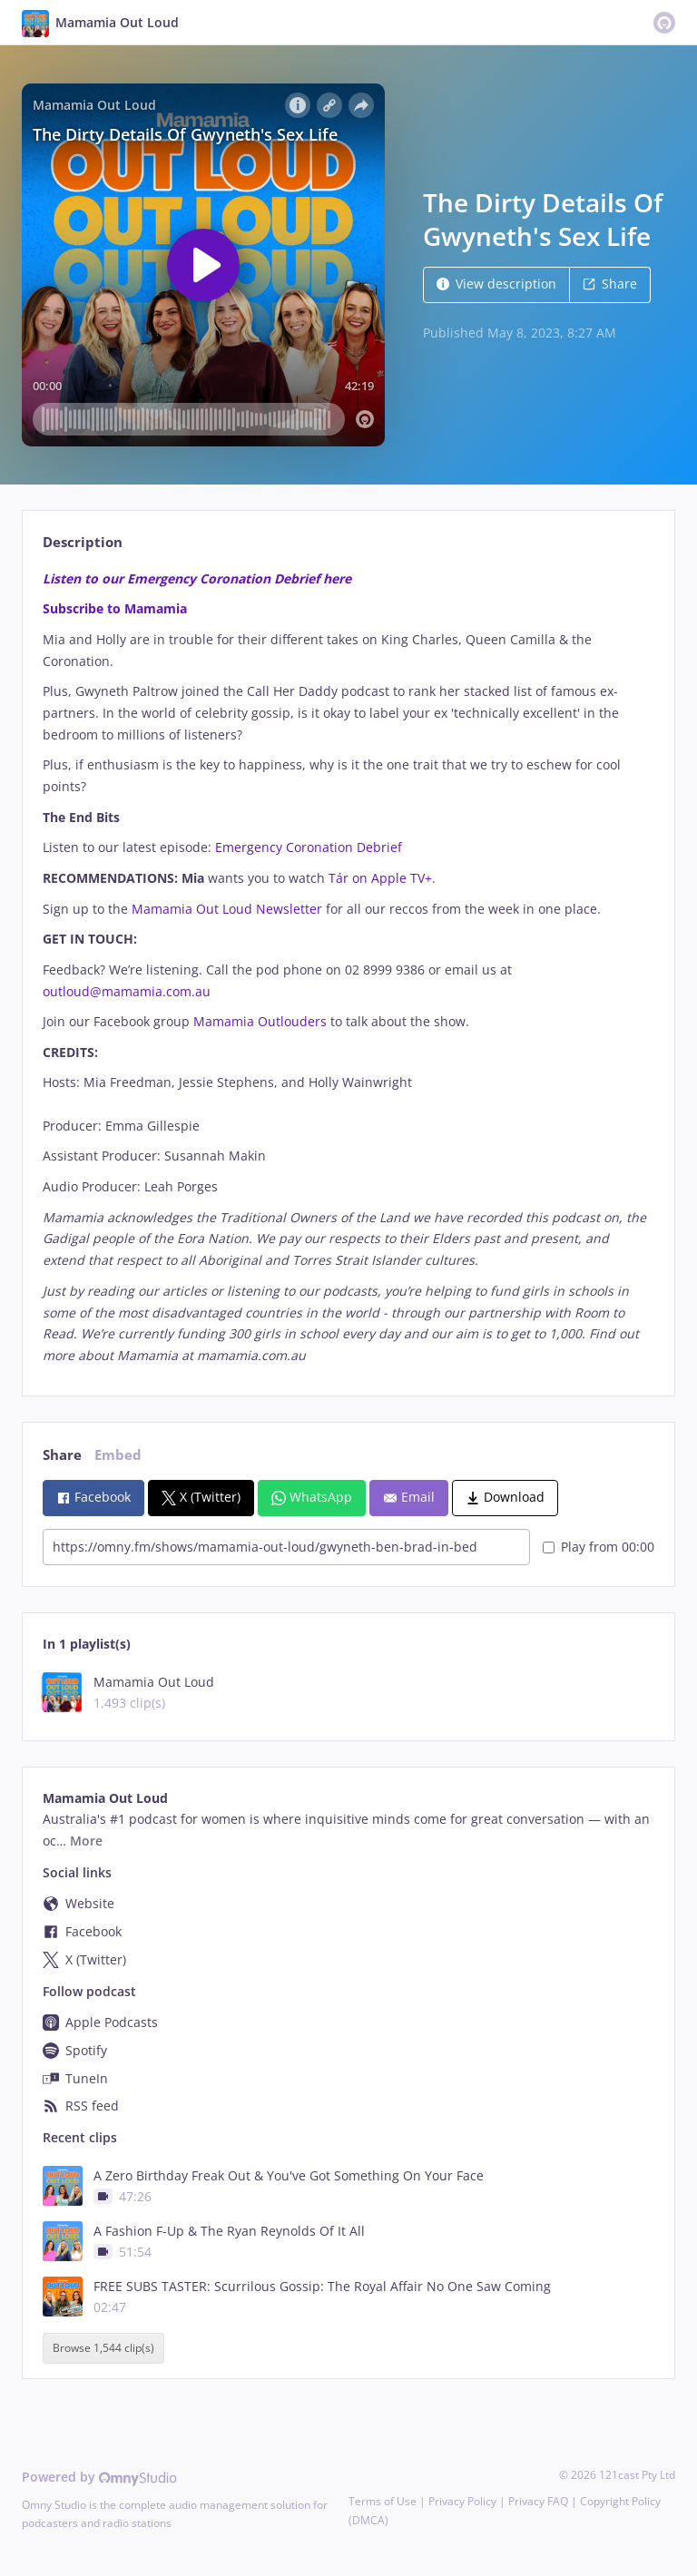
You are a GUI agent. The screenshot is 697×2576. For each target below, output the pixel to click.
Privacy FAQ (538, 2501)
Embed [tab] (118, 1454)
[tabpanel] (348, 967)
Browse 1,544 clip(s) (103, 2348)
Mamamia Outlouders (260, 1021)
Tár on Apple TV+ (380, 877)
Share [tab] (62, 1454)
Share (610, 283)
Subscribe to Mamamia (115, 608)
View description (496, 283)
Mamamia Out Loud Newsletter (229, 908)
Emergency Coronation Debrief (308, 847)
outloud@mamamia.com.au (127, 991)
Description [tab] (83, 542)
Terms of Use (382, 2501)
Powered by (99, 2476)
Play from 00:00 (598, 1546)
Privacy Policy (462, 2501)
